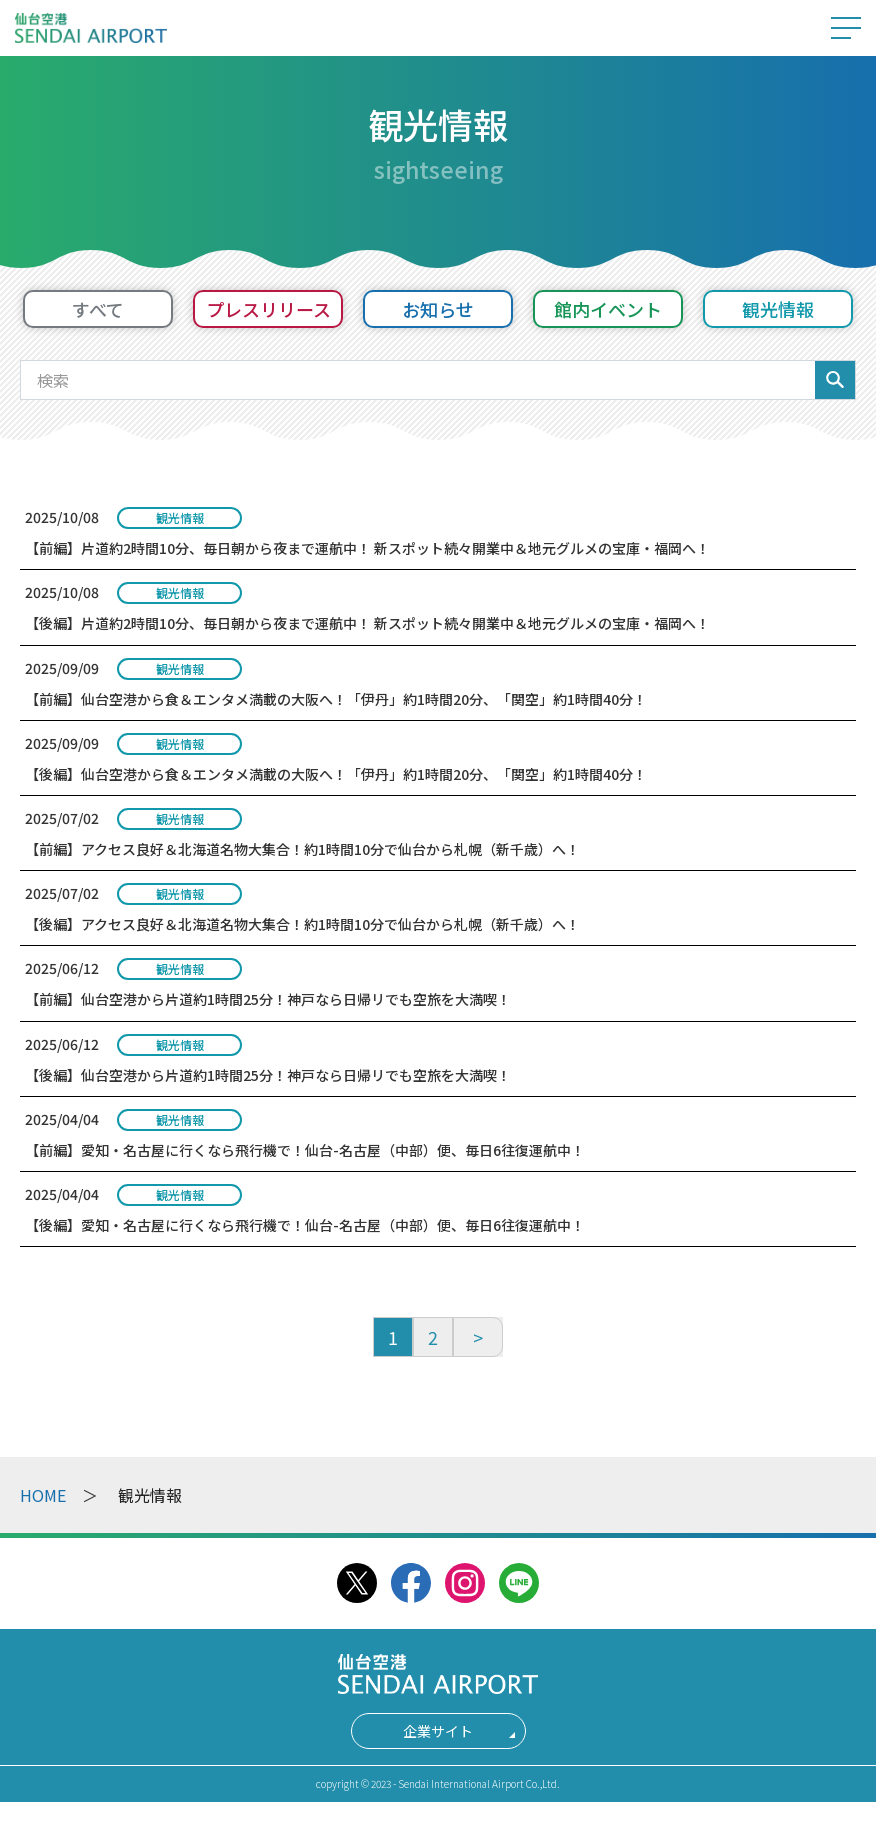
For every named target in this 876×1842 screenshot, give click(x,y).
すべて (98, 309)
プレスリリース (268, 309)
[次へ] (478, 1337)
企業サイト (438, 1731)
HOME (43, 1495)
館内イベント (608, 309)
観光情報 (778, 309)
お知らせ (438, 309)
